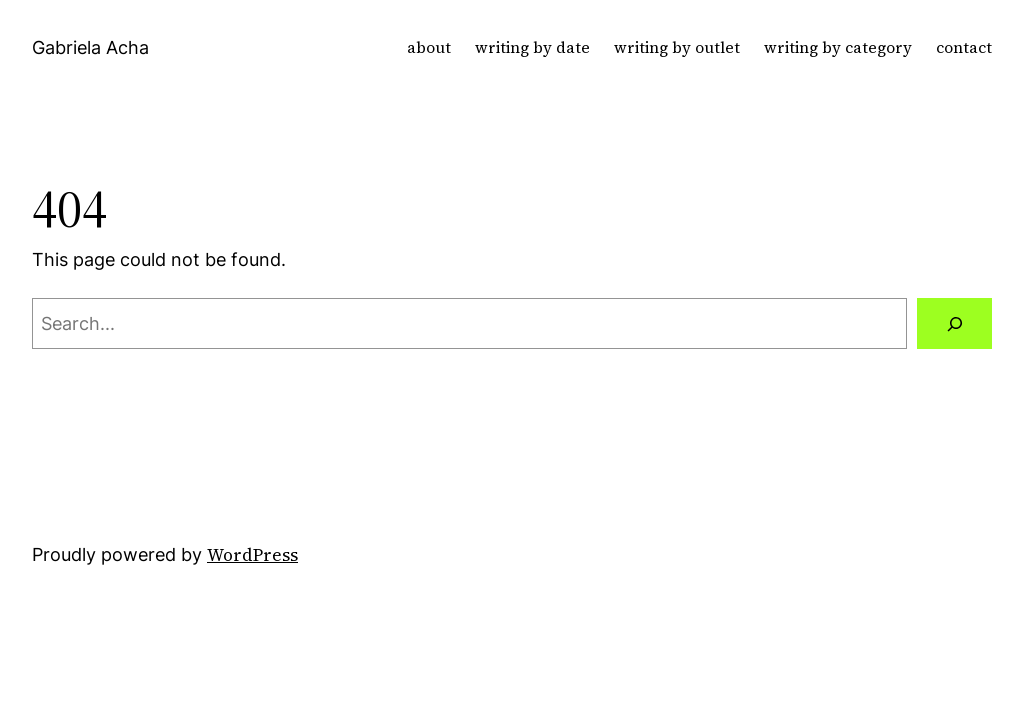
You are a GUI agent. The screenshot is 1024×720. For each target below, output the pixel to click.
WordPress (252, 555)
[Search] (954, 323)
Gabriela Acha (90, 47)
